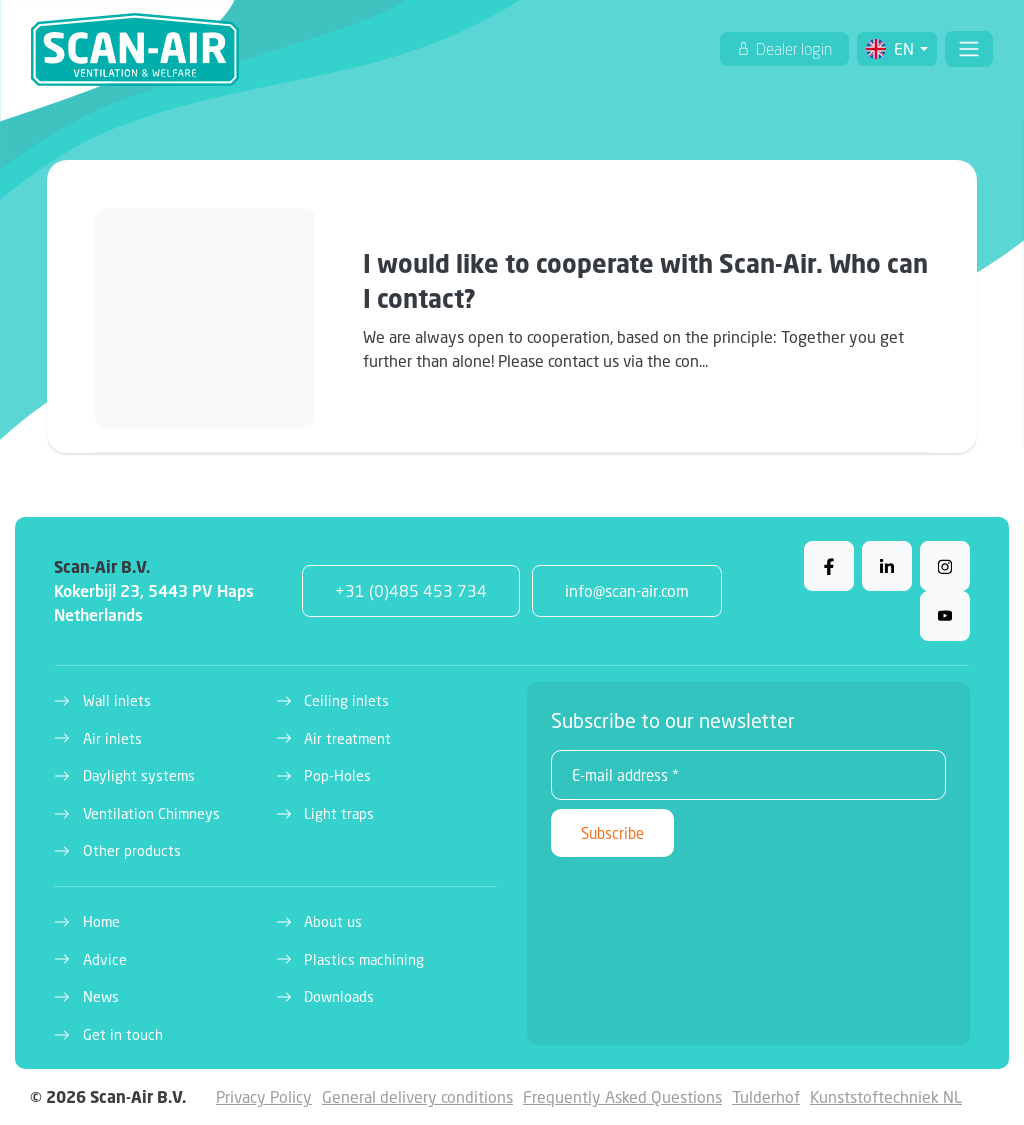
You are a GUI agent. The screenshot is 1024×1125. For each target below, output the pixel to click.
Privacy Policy (264, 1096)
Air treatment (347, 738)
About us (333, 921)
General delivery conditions (417, 1096)
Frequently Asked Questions (622, 1096)
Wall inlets (117, 700)
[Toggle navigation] (969, 49)
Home (101, 921)
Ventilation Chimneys (151, 813)
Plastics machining (364, 959)
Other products (132, 850)
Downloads (339, 996)
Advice (105, 959)
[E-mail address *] (748, 775)
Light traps (339, 813)
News (101, 996)
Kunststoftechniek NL (886, 1096)
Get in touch (123, 1034)
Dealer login (792, 49)
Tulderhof (766, 1096)
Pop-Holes (337, 775)
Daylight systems (139, 775)
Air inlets (112, 738)
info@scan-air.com (627, 590)
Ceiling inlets (346, 700)
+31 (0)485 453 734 (411, 590)
